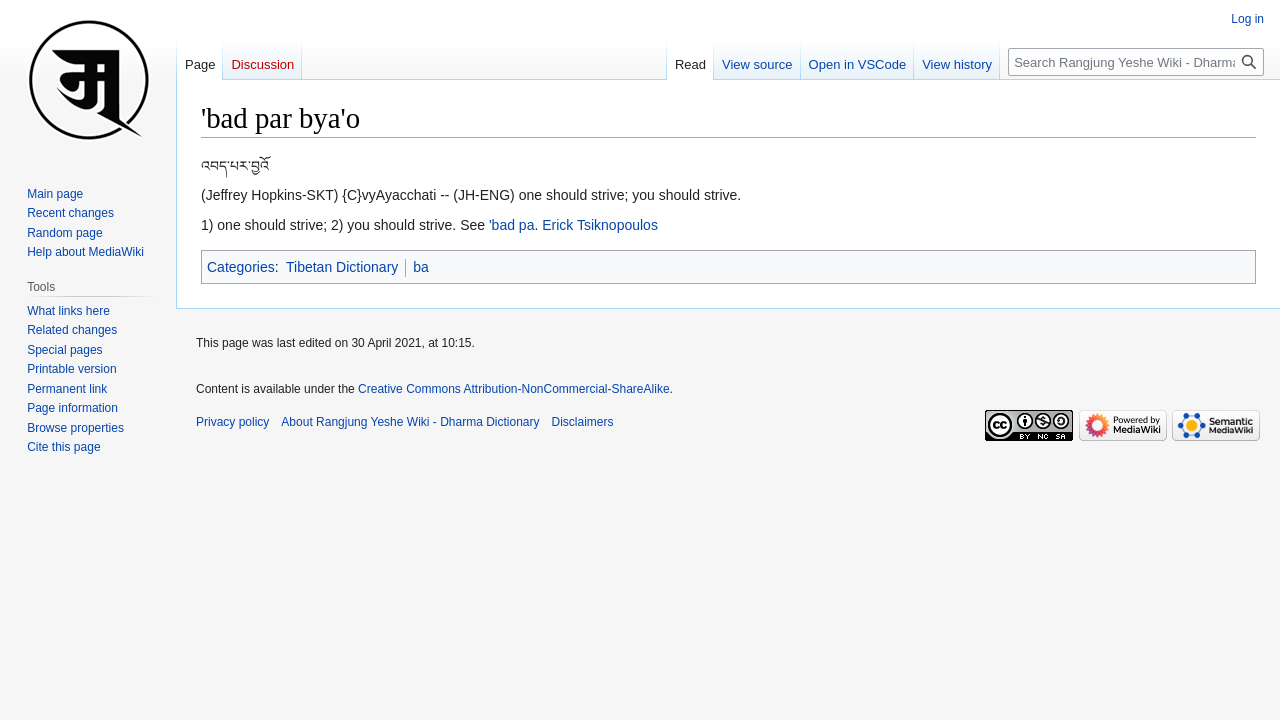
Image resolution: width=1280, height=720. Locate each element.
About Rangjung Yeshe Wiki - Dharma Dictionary (410, 422)
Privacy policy (232, 422)
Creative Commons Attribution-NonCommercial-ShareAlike (513, 389)
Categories (241, 267)
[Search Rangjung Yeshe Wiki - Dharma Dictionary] (1136, 62)
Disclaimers (583, 422)
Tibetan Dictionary (342, 267)
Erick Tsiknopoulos (600, 225)
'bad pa (512, 225)
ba (421, 267)
